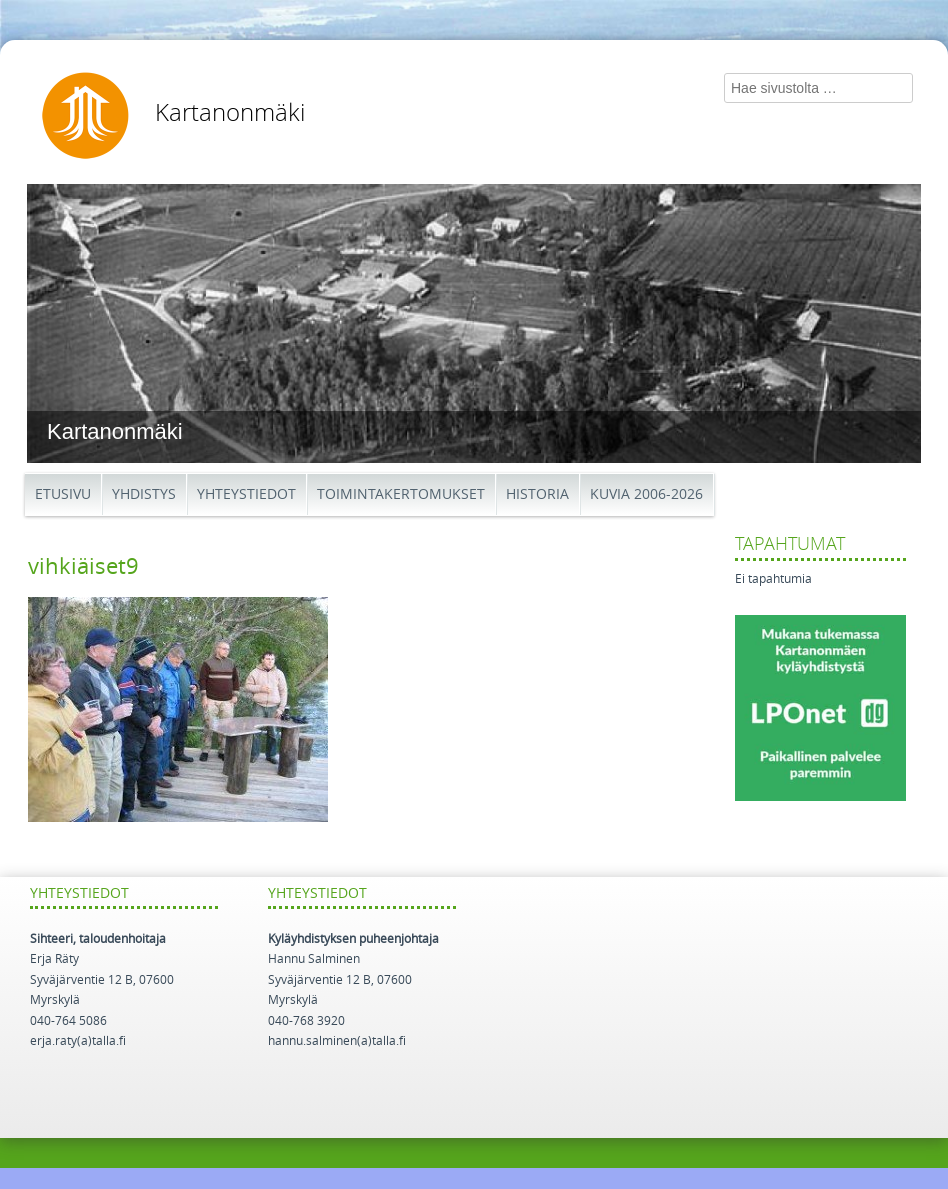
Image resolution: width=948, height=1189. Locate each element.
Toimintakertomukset (401, 494)
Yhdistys (144, 494)
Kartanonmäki (230, 113)
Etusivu (63, 494)
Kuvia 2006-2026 (646, 494)
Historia (537, 494)
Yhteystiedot (246, 494)
